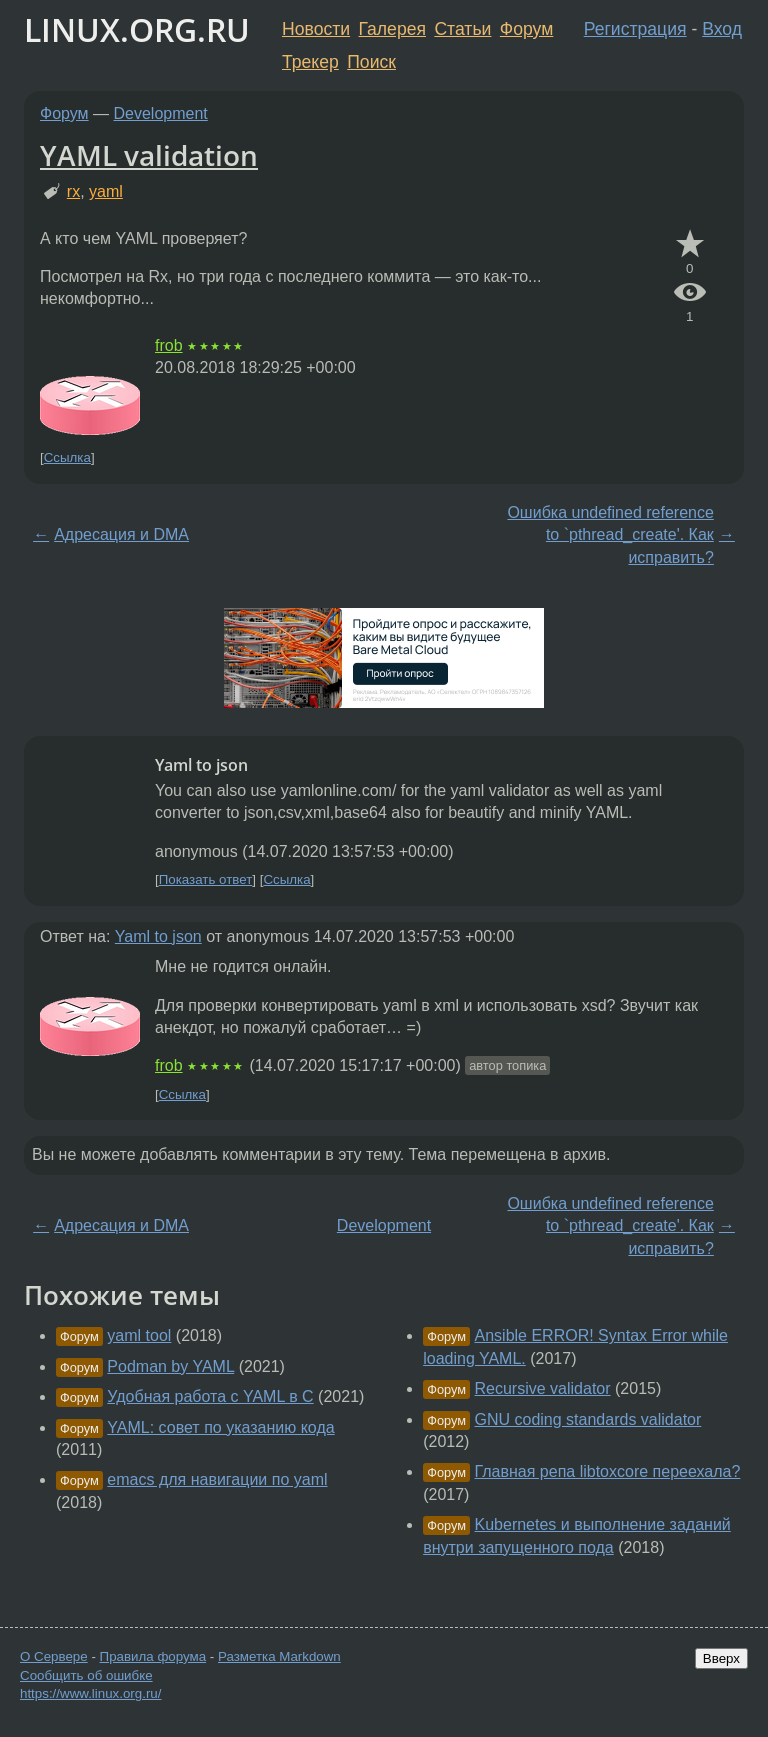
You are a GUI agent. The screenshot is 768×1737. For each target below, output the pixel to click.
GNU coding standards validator (588, 1419)
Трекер (310, 62)
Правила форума (153, 1656)
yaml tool (139, 1335)
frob (169, 345)
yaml (106, 191)
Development (161, 113)
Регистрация (635, 29)
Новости (316, 29)
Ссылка (67, 457)
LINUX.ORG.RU (137, 29)
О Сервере (54, 1656)
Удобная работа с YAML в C (210, 1396)
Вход (722, 29)
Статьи (462, 29)
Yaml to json (158, 936)
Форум (526, 29)
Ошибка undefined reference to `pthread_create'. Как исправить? (610, 535)
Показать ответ (206, 879)
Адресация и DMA (121, 534)
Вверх (721, 1658)
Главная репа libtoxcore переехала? (608, 1471)
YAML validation (149, 155)
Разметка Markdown (279, 1656)
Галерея (392, 29)
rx (73, 191)
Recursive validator (543, 1388)
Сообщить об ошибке (86, 1675)
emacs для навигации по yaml (217, 1479)
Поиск (371, 62)
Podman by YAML (170, 1366)
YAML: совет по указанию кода (220, 1427)
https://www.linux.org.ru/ (90, 1693)
